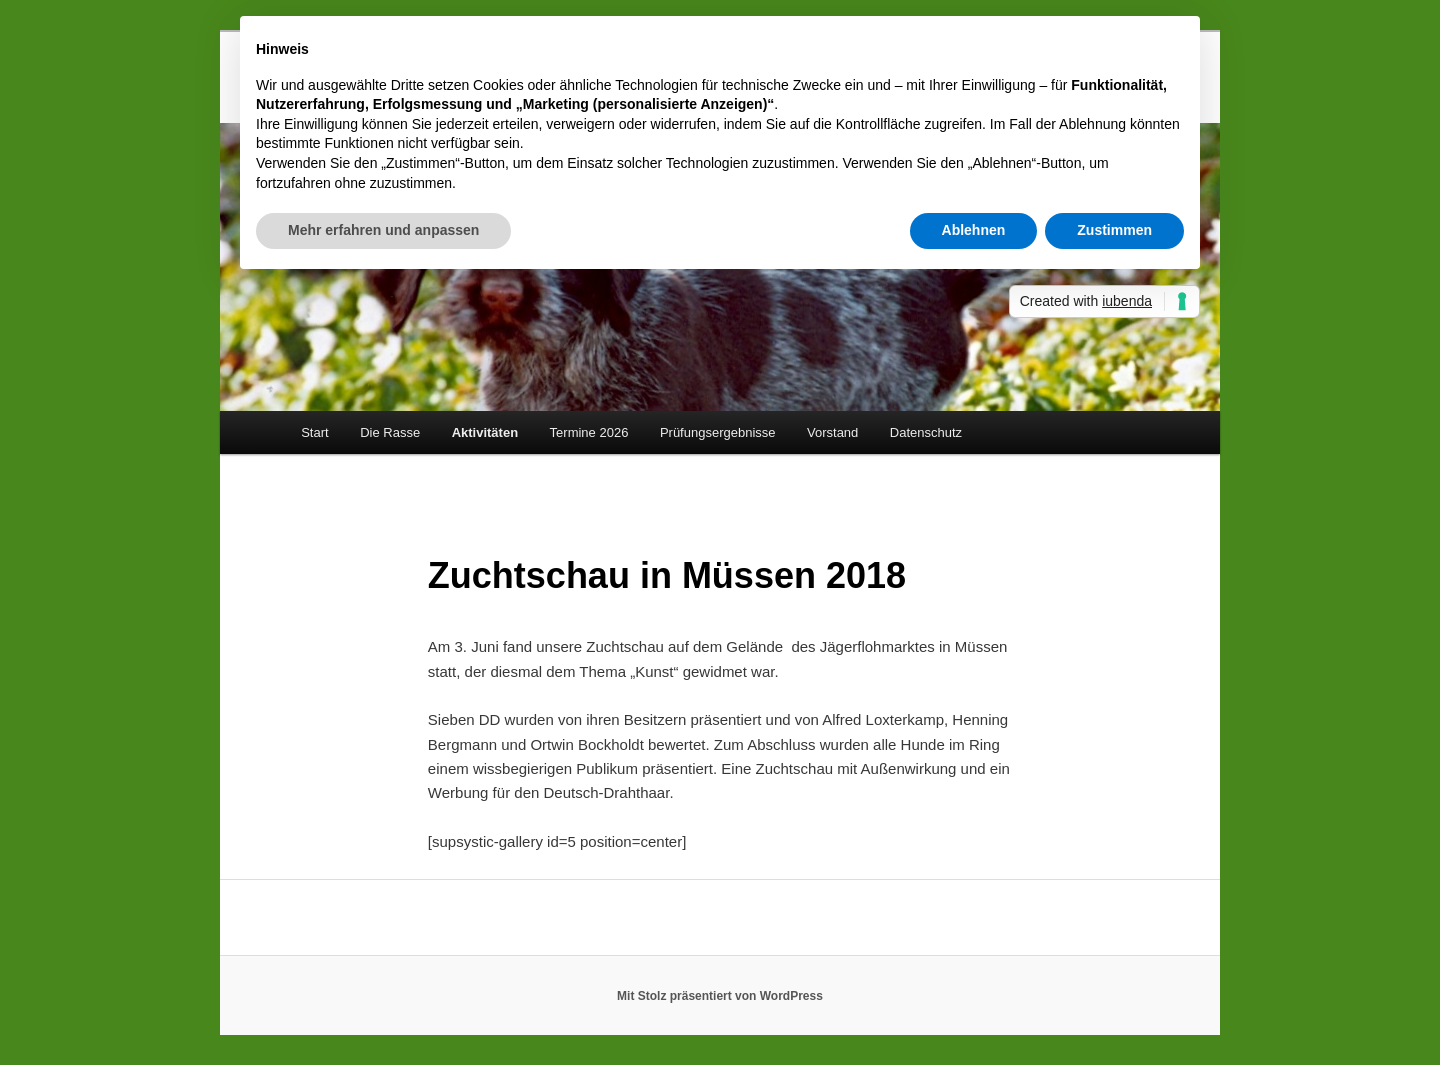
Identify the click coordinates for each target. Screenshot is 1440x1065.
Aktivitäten (485, 432)
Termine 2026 (589, 432)
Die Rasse (390, 432)
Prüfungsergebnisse (718, 432)
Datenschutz (926, 432)
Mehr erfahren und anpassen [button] (383, 230)
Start (314, 432)
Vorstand (832, 432)
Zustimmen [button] (1114, 230)
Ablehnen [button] (974, 230)
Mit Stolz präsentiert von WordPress (720, 996)
